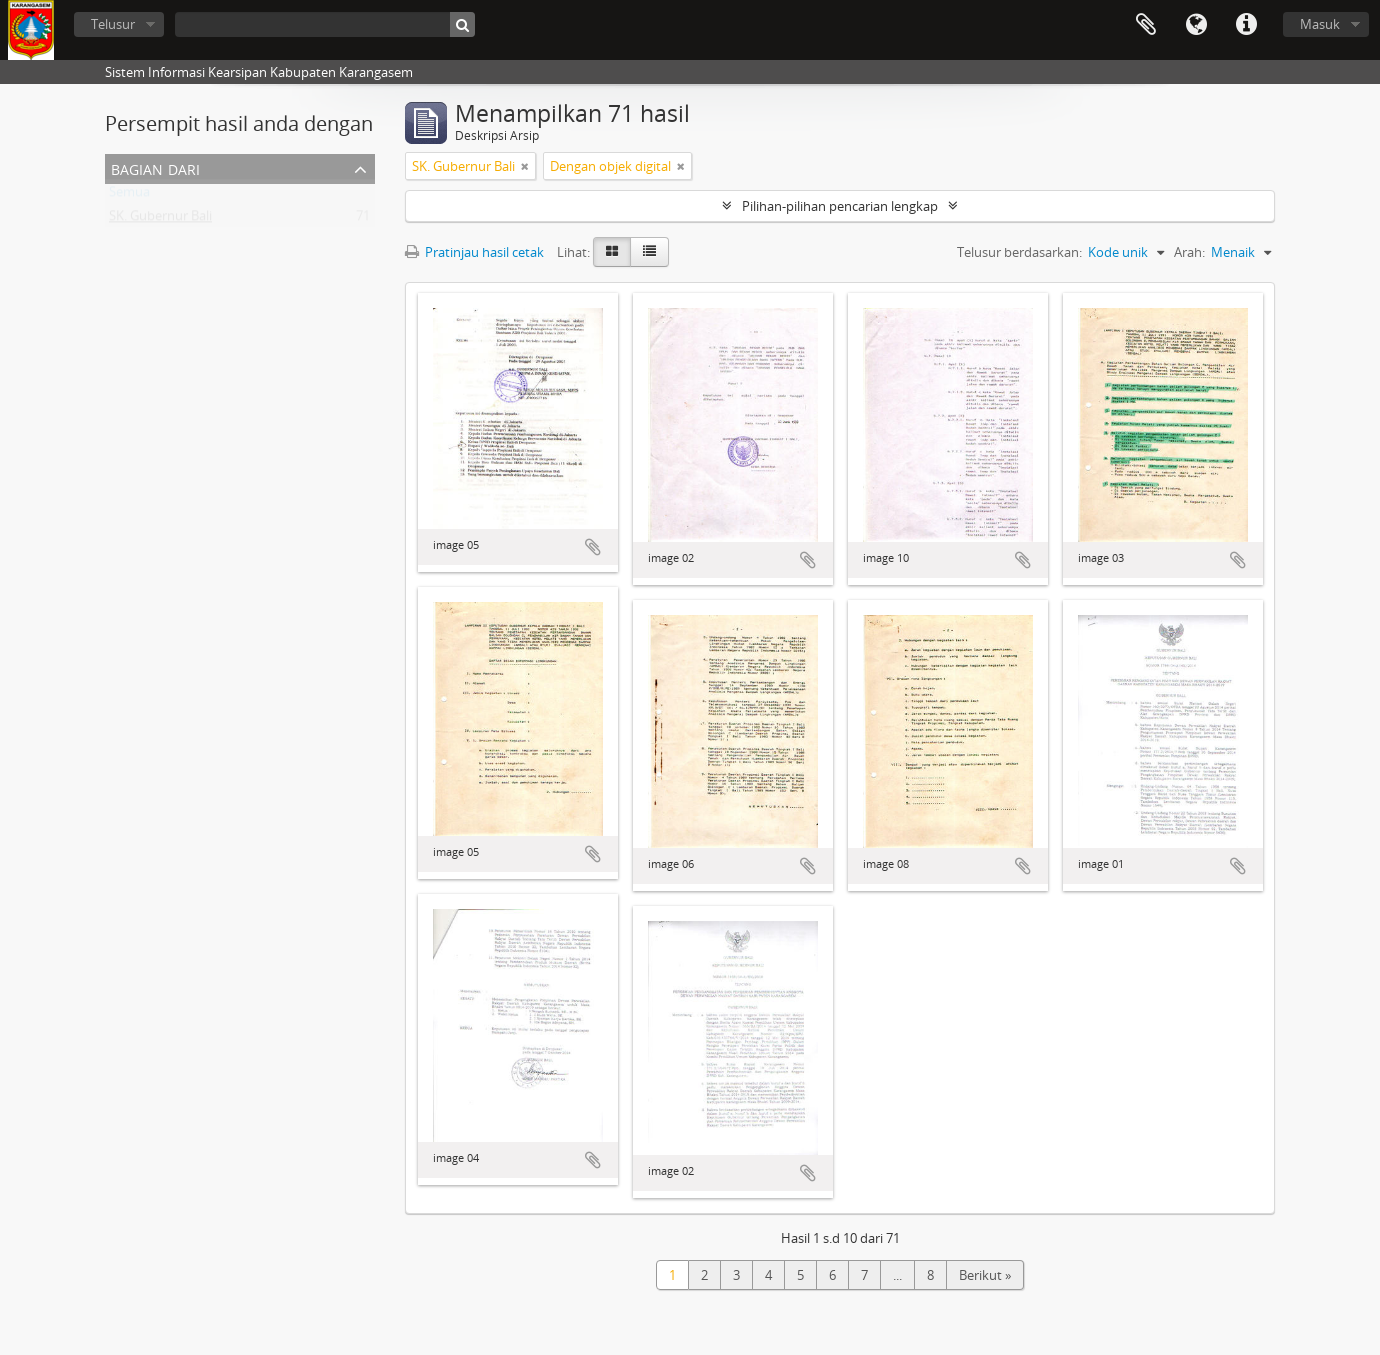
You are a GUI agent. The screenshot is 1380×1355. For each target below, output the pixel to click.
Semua (129, 196)
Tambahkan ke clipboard (593, 547)
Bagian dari (155, 167)
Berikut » (985, 1275)
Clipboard (1146, 25)
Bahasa (1196, 25)
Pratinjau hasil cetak (474, 252)
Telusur (113, 24)
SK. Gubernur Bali (160, 220)
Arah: (1189, 252)
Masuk (1320, 24)
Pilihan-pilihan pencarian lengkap (840, 206)
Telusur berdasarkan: (1019, 252)
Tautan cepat (1246, 25)
